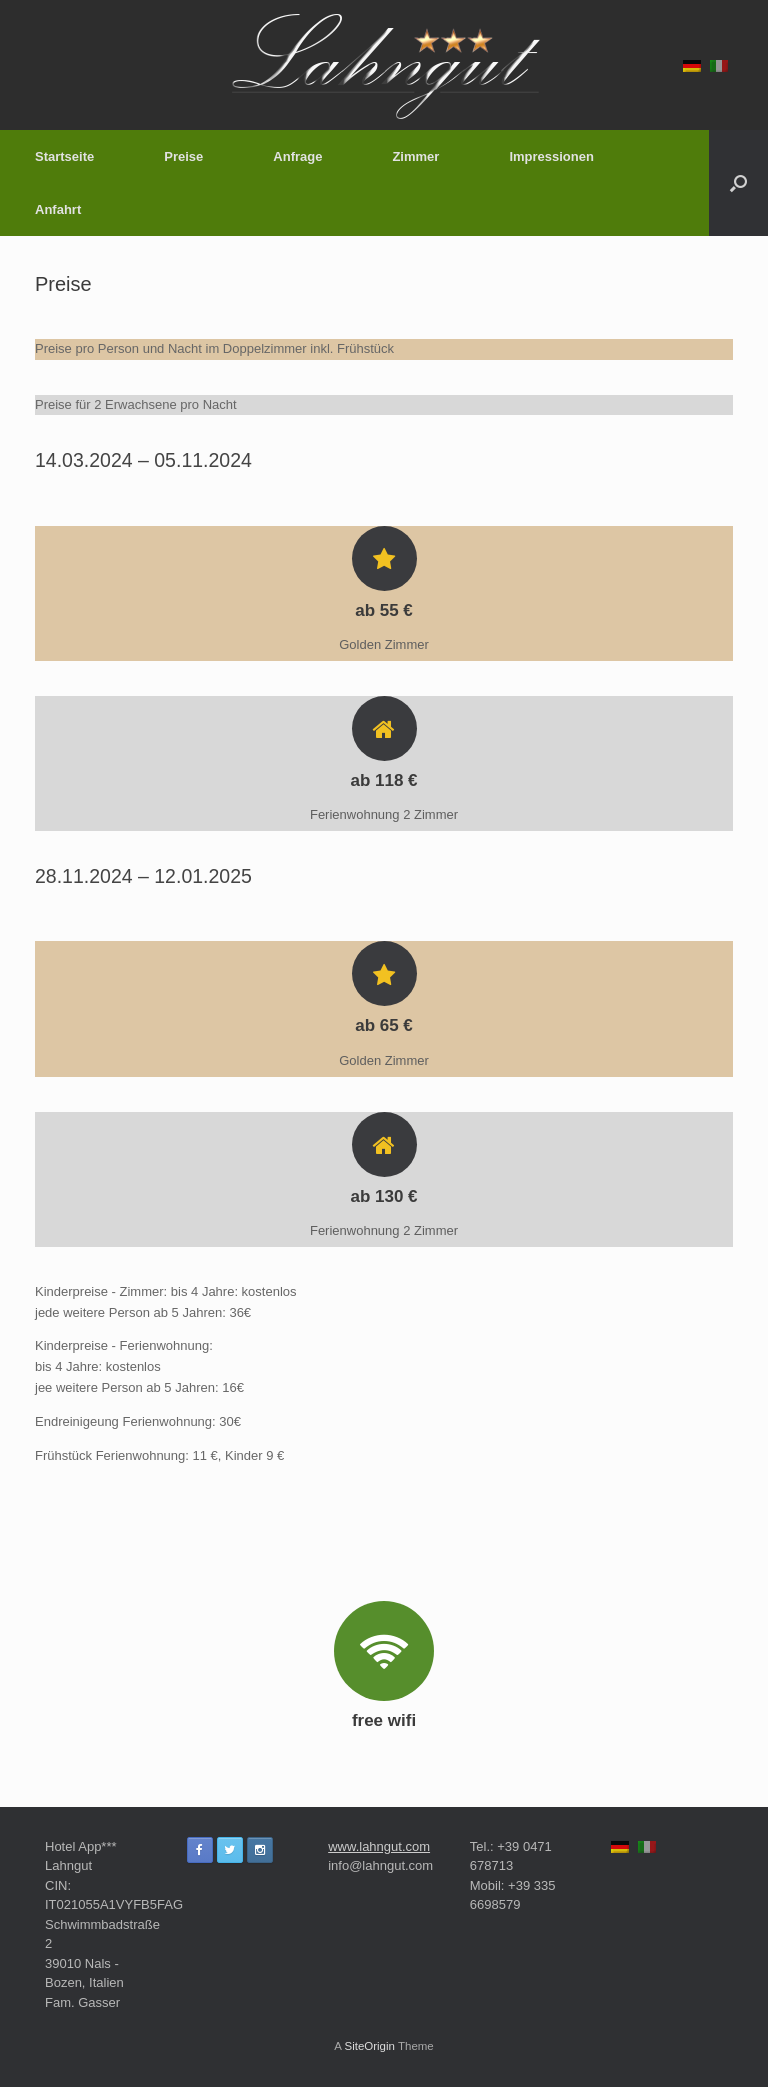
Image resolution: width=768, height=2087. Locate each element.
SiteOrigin (369, 2046)
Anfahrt (58, 209)
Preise (183, 156)
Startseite (64, 156)
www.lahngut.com (379, 1846)
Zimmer (415, 156)
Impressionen (551, 156)
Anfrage (297, 156)
